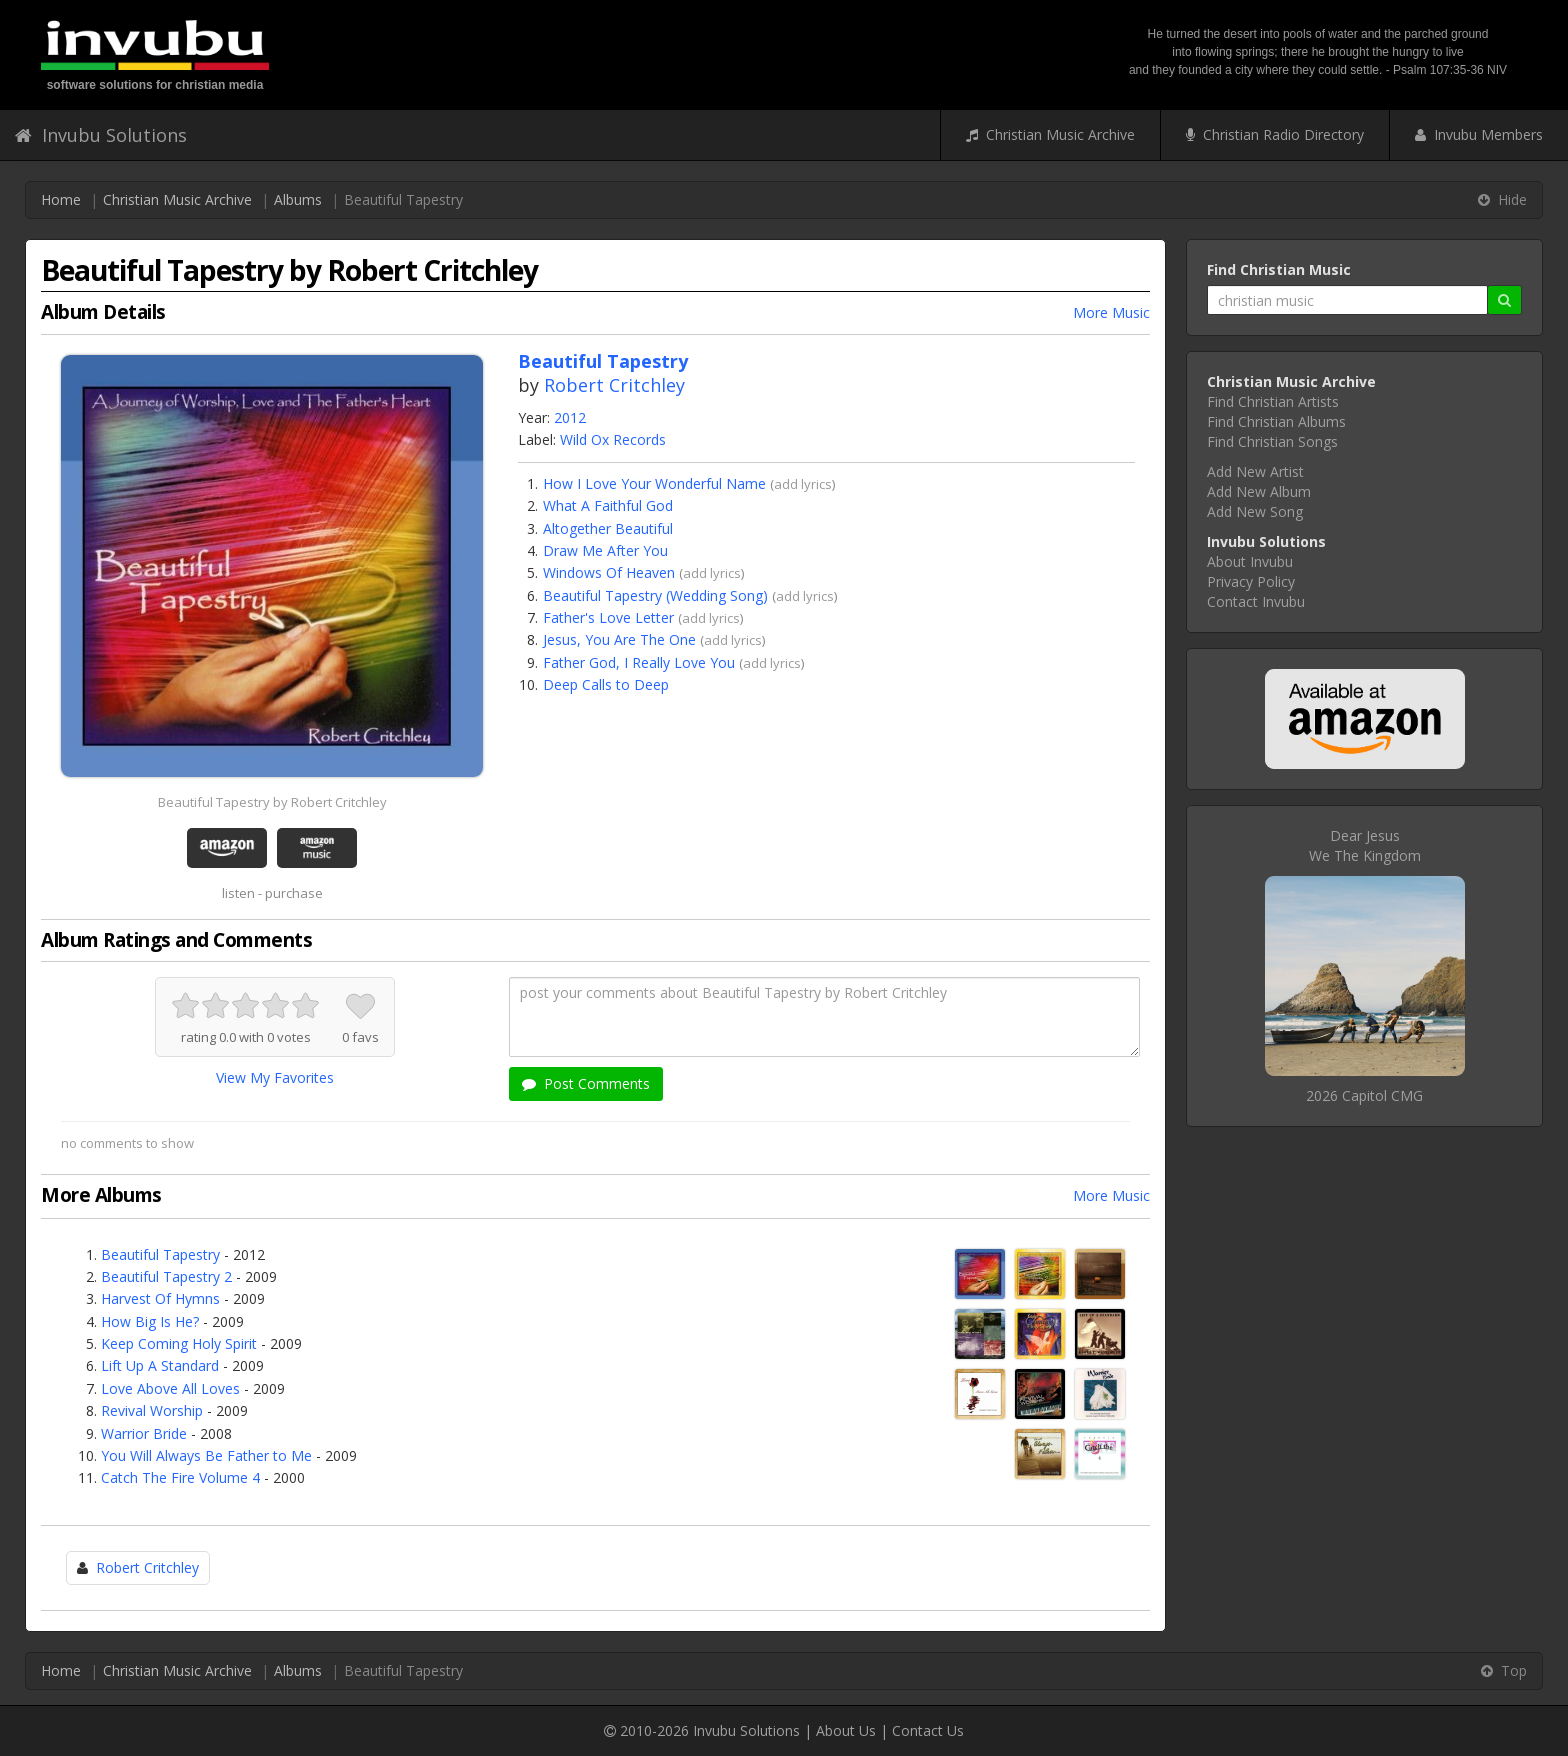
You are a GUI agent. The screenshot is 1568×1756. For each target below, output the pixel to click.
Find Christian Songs (1272, 441)
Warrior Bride (144, 1433)
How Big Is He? (150, 1321)
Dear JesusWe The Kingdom (1365, 845)
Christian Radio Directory (1275, 134)
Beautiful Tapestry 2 (166, 1276)
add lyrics (803, 484)
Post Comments (586, 1083)
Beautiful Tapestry (160, 1254)
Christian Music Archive (1050, 134)
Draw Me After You (605, 550)
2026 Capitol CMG (1364, 1095)
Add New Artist (1255, 471)
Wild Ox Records (613, 439)
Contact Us (928, 1730)
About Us (846, 1730)
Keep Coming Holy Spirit (179, 1343)
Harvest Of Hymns (160, 1298)
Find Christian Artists (1273, 401)
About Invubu (1250, 561)
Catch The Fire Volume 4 (180, 1477)
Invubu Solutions (101, 135)
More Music (1111, 312)
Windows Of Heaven (609, 572)
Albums (298, 199)
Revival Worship (152, 1410)
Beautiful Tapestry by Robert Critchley (272, 802)
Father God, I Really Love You (639, 662)
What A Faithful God (608, 505)
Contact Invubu (1256, 601)
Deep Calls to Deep (606, 684)
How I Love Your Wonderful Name (654, 483)
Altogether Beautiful (608, 528)
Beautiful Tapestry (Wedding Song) (655, 595)
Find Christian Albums (1276, 421)
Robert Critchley (614, 385)
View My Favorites (275, 1077)
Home (61, 199)
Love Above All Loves (170, 1388)
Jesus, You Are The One (619, 639)
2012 (570, 417)
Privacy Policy (1251, 581)
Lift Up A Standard (160, 1365)
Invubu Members (1479, 134)
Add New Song (1255, 511)
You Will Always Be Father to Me (206, 1455)
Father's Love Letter (608, 617)
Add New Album (1259, 491)
